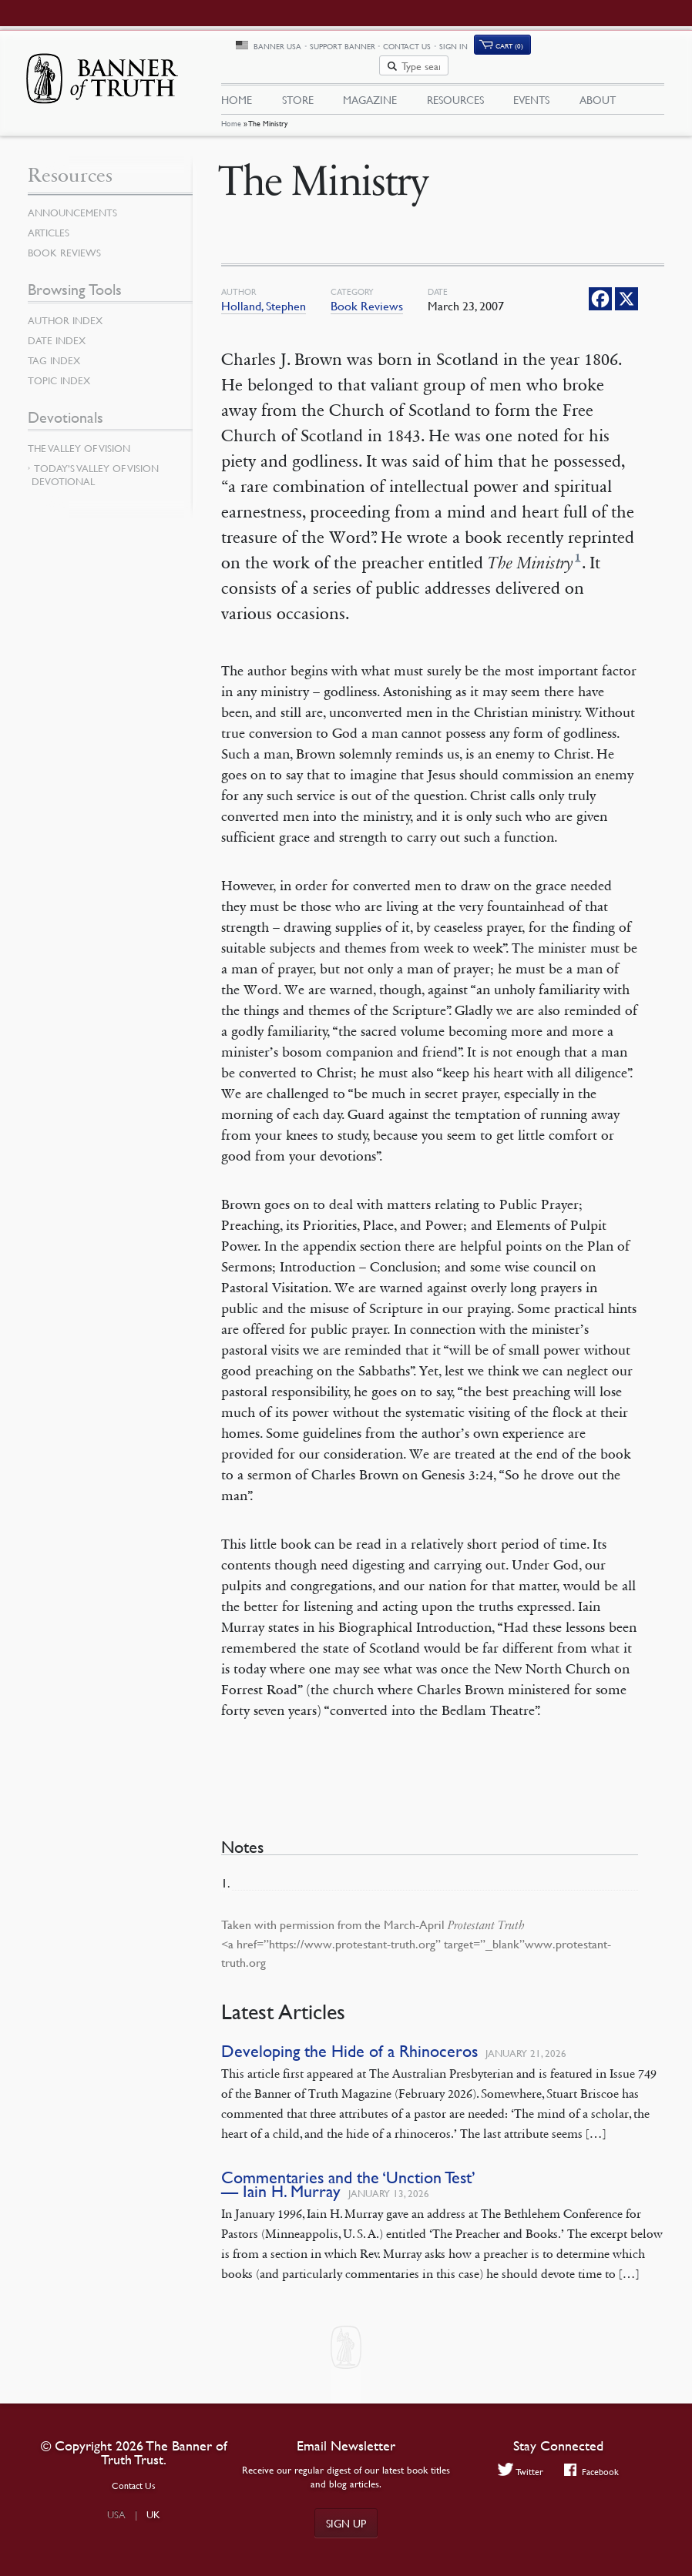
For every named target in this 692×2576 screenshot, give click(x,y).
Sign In (540, 48)
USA (116, 2514)
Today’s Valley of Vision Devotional (95, 464)
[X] (626, 288)
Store (298, 82)
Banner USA (365, 49)
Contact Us (495, 48)
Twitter (521, 2471)
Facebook (591, 2471)
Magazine (370, 82)
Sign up (346, 2523)
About (597, 82)
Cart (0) (597, 48)
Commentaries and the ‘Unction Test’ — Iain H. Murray (348, 2174)
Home (231, 114)
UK (153, 2514)
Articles (48, 222)
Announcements (72, 202)
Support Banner (429, 48)
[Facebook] (600, 288)
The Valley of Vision (79, 438)
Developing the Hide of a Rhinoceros (349, 2041)
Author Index (65, 310)
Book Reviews (367, 295)
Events (531, 82)
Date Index (57, 330)
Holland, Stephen (263, 295)
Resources (455, 82)
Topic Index (59, 370)
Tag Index (54, 350)
